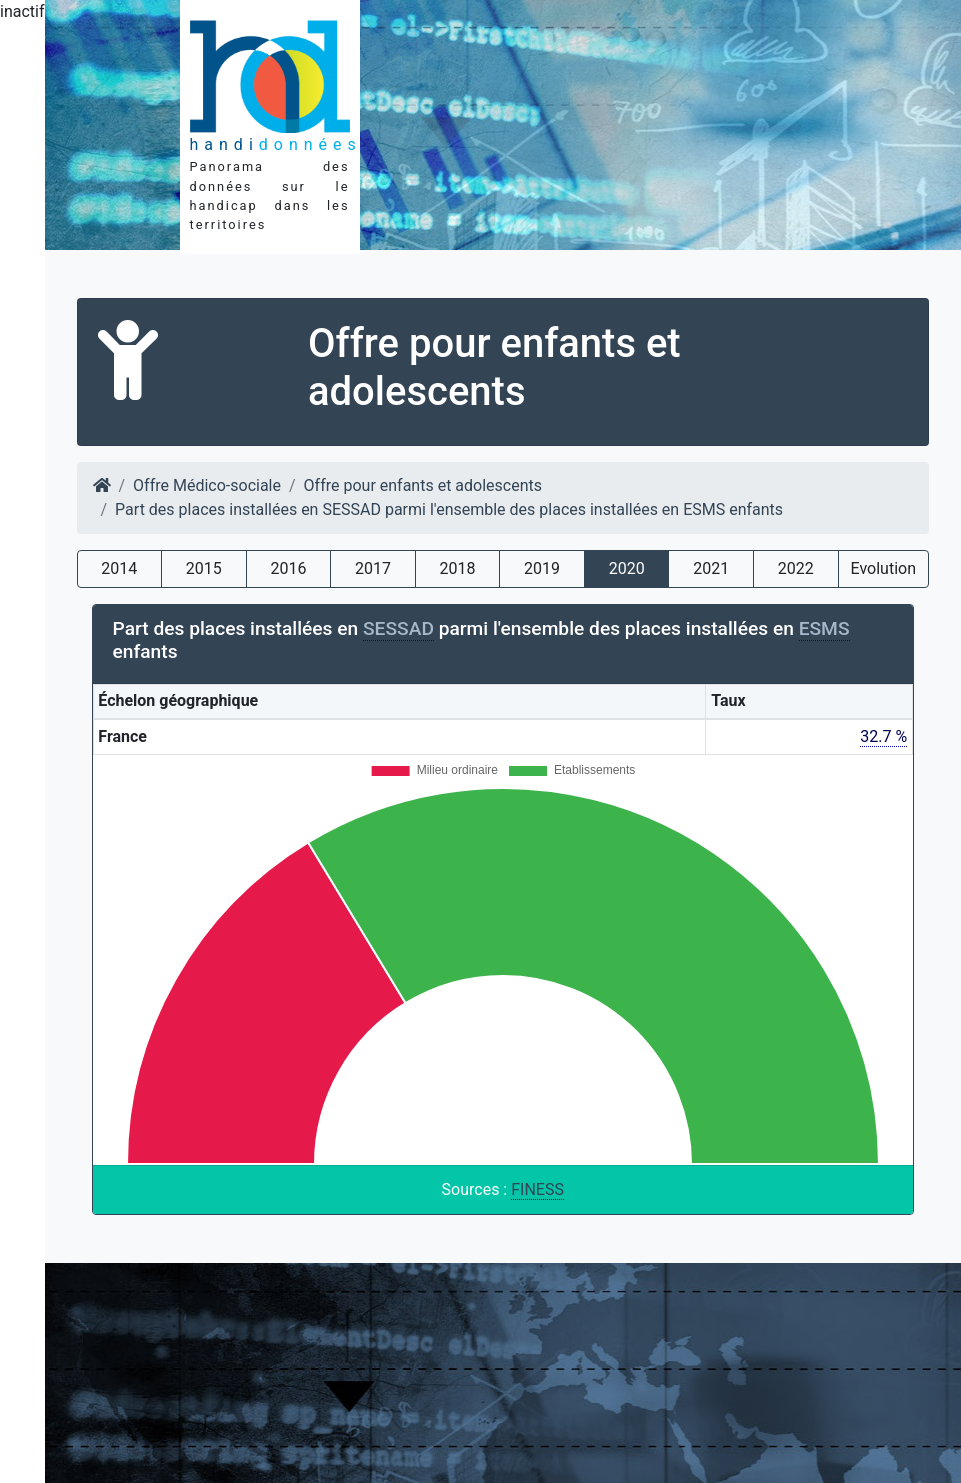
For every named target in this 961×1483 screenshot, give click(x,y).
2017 (373, 568)
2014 (119, 568)
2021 (711, 568)
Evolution (883, 568)
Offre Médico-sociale (207, 485)
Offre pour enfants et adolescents (423, 485)
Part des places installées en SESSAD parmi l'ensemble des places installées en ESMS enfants (449, 509)
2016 (288, 568)
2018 (458, 568)
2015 (204, 568)
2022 (796, 568)
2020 (627, 568)
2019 (542, 568)
